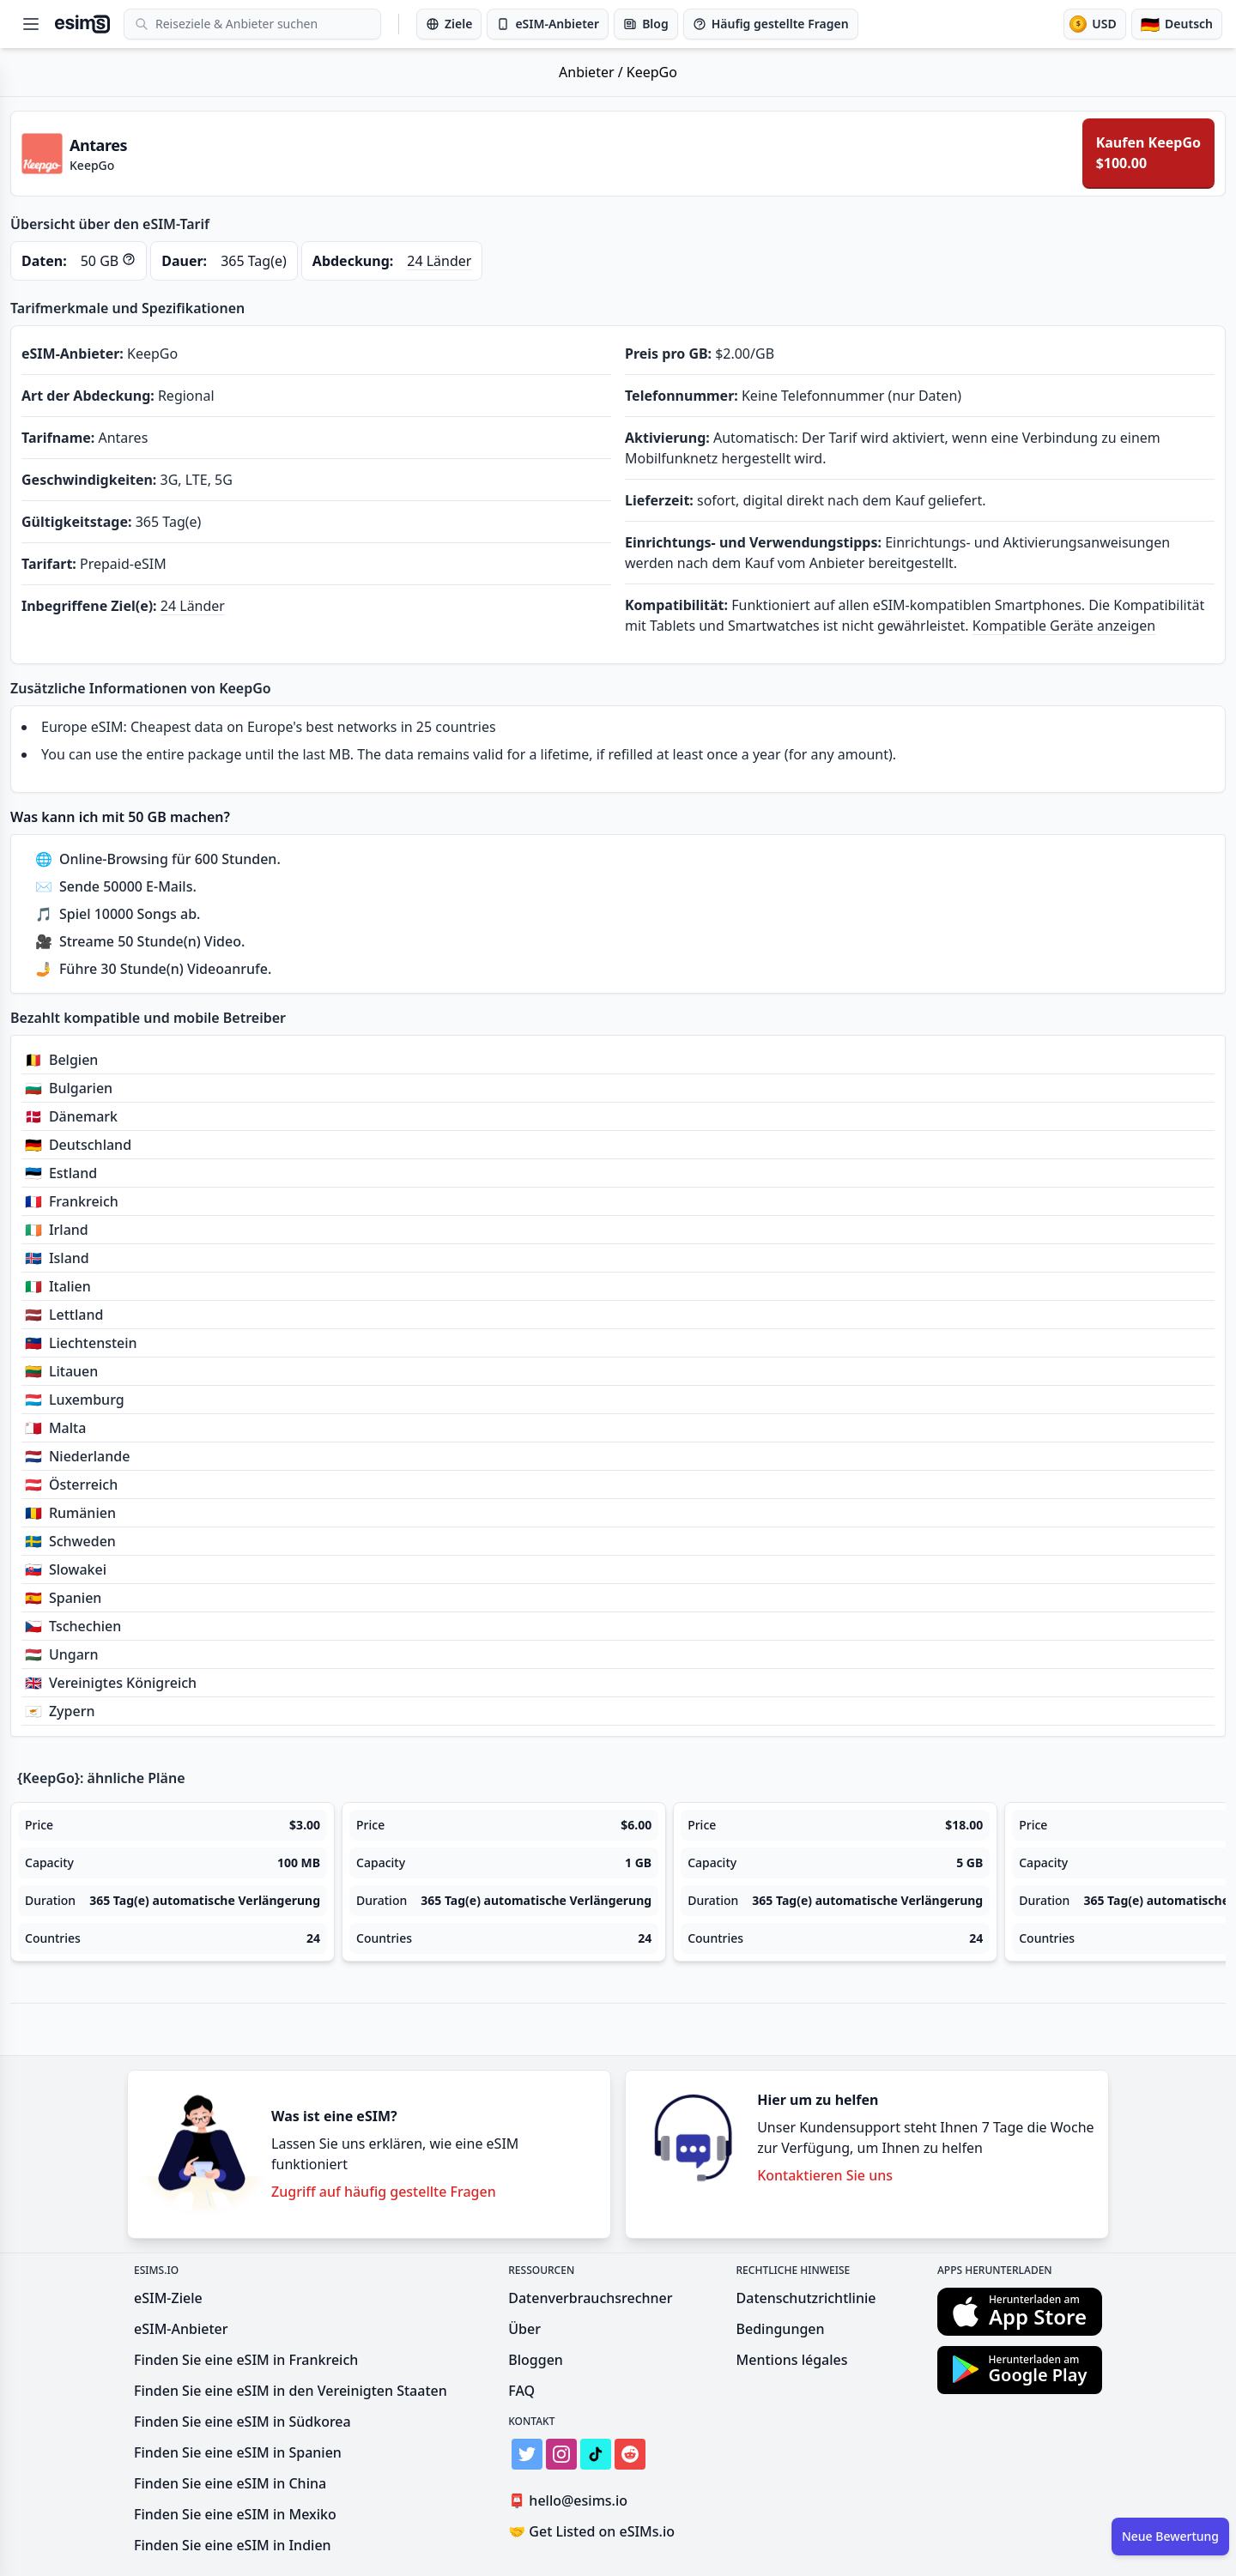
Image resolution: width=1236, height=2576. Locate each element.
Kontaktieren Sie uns (825, 2175)
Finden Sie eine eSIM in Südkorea (242, 2421)
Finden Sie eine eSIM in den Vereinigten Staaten (290, 2390)
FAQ (521, 2390)
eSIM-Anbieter (181, 2328)
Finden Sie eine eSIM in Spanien (238, 2452)
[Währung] (1094, 24)
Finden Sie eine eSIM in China (230, 2483)
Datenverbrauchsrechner (590, 2298)
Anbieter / (593, 72)
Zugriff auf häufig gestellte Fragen (383, 2191)
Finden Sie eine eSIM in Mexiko (235, 2514)
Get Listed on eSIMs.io (591, 2531)
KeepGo (652, 72)
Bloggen (535, 2359)
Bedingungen (780, 2328)
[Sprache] (1176, 24)
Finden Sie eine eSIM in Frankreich (246, 2359)
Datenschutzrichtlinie (806, 2298)
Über (524, 2328)
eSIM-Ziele (168, 2298)
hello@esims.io (571, 2501)
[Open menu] (31, 24)
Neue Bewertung (1170, 2536)
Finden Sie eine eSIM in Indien (232, 2545)
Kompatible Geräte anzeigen (1064, 625)
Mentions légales (792, 2359)
